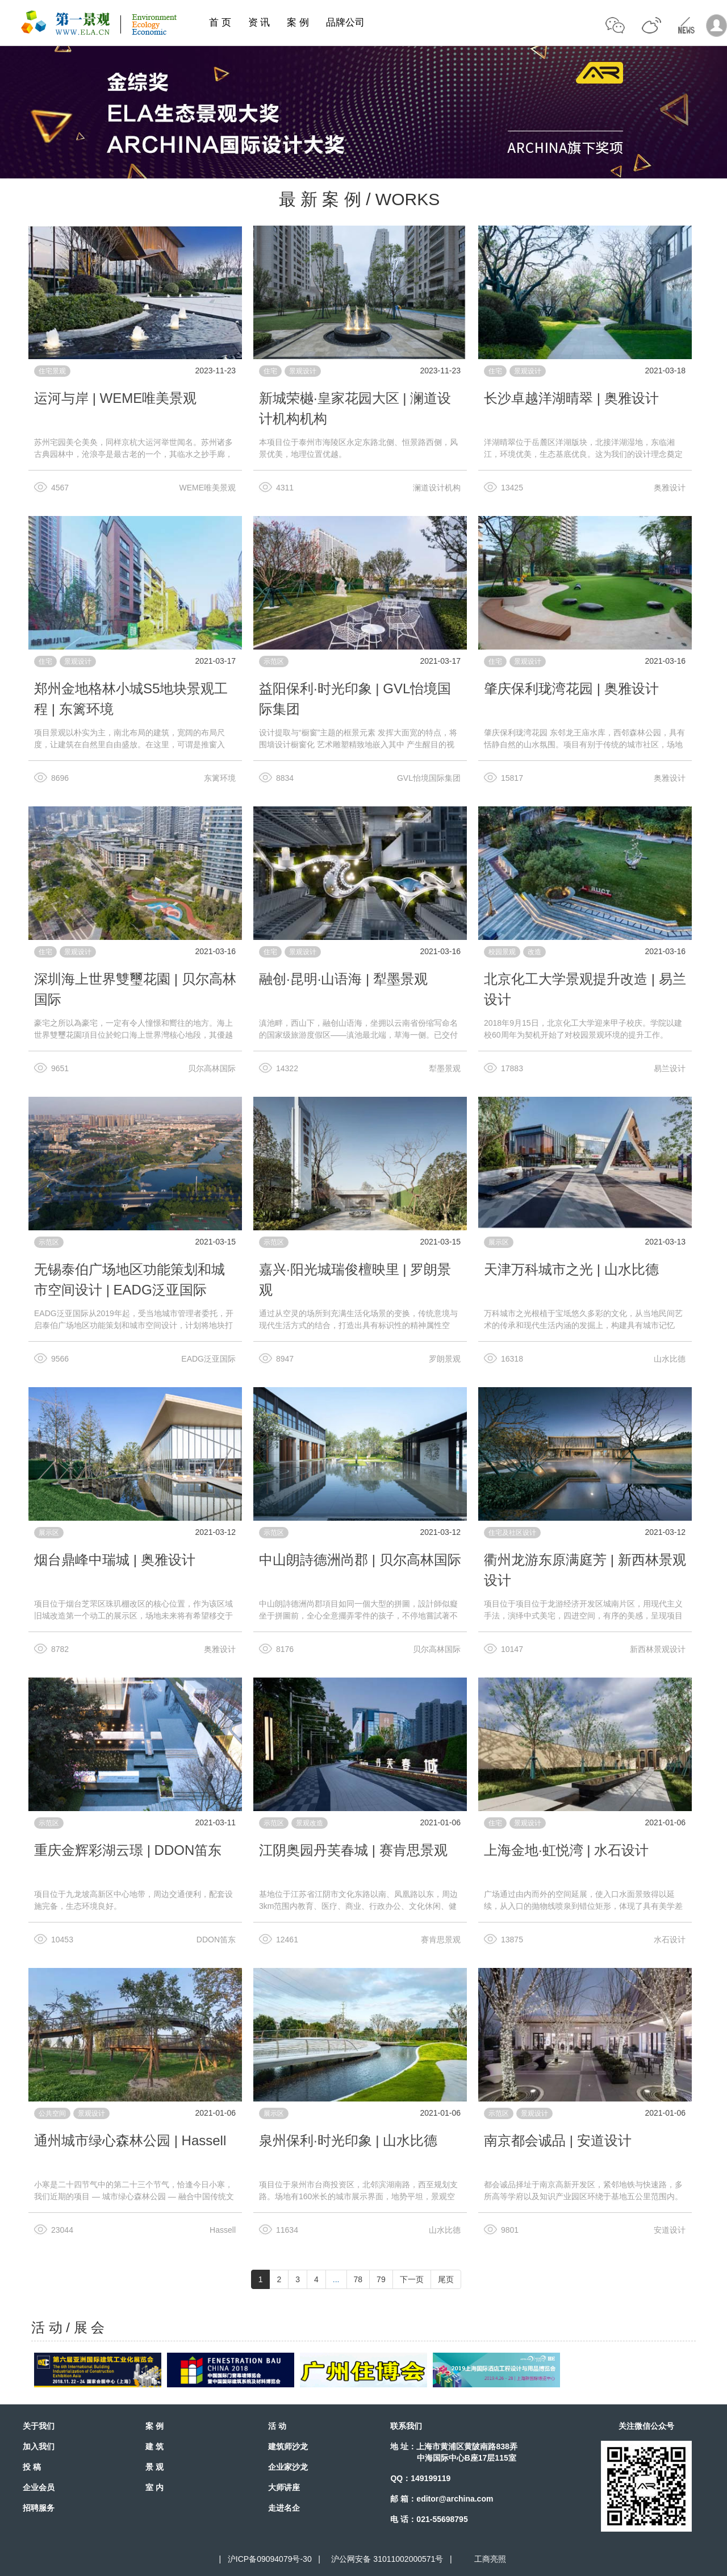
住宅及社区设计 (512, 1533)
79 (381, 2279)
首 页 (220, 22)
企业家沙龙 (288, 2466)
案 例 (298, 22)
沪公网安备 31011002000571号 (387, 2558)
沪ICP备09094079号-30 (270, 2558)
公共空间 (52, 2113)
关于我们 (39, 2426)
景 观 (154, 2466)
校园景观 (502, 952)
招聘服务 (39, 2507)
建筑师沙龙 (288, 2446)
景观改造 (309, 1823)
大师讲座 (284, 2487)
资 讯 (259, 22)
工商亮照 (488, 2558)
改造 (534, 952)
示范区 (274, 661)
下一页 (412, 2279)
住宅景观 (52, 371)
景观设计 (302, 371)
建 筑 (154, 2446)
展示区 (498, 1242)
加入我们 (39, 2446)
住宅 (270, 371)
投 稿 (32, 2466)
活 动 (277, 2426)
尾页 (446, 2279)
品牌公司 (345, 22)
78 (358, 2279)
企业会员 (39, 2487)
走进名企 (284, 2507)
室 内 (154, 2487)
